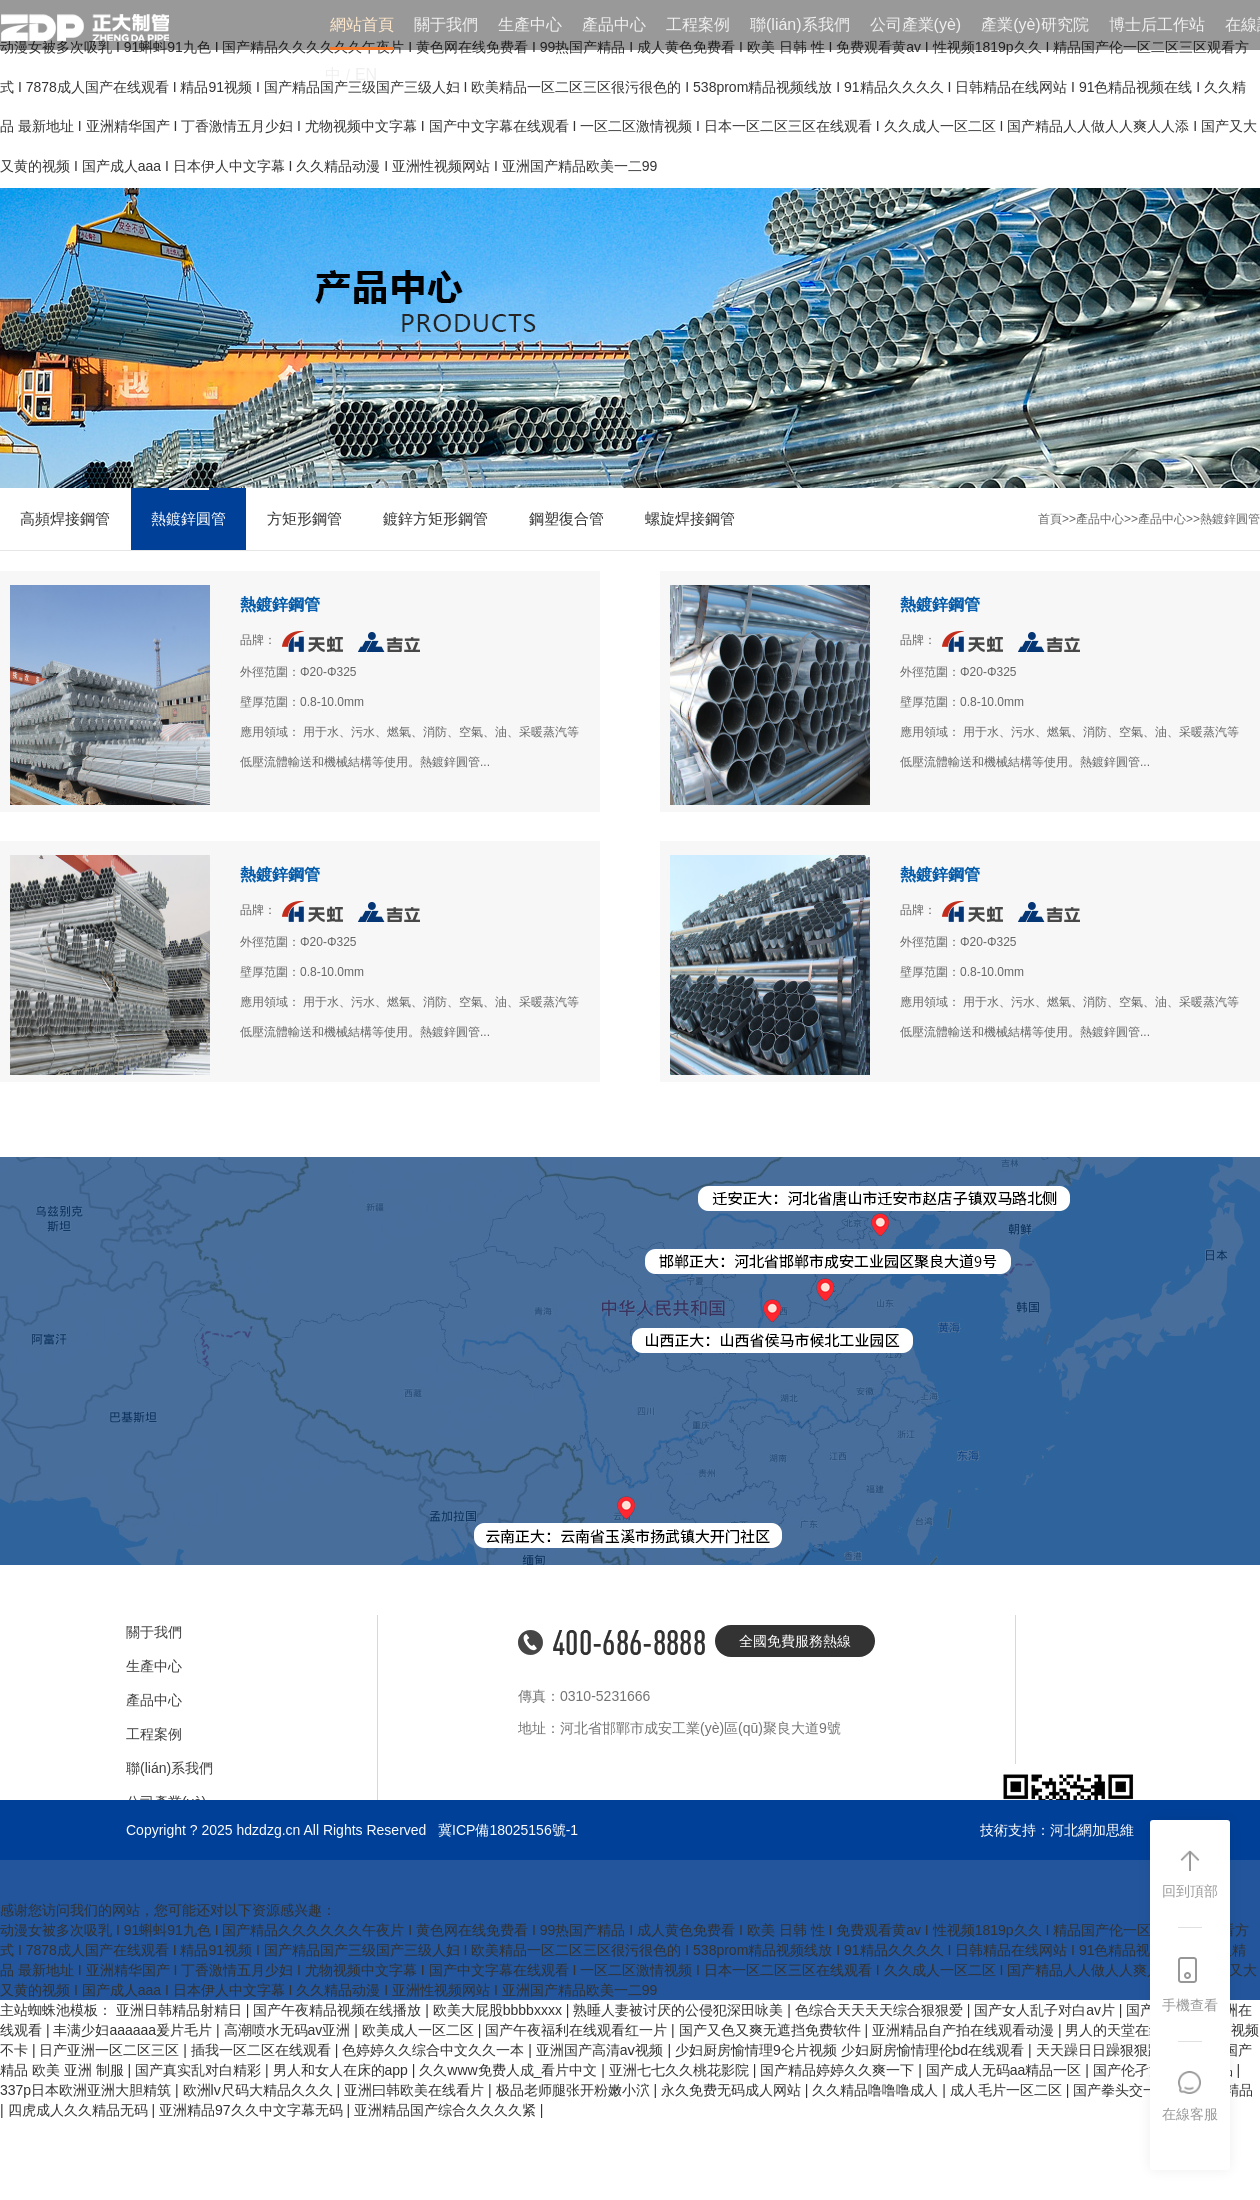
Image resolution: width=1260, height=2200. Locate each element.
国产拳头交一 (1117, 2090)
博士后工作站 (1157, 24)
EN (366, 74)
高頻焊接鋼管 (65, 518)
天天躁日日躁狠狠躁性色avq (1126, 2050)
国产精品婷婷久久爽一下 (839, 2070)
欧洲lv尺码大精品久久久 (260, 2090)
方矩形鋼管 (304, 518)
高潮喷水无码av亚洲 (289, 2030)
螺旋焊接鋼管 (690, 518)
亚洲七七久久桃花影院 (681, 2070)
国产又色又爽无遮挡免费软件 (772, 2030)
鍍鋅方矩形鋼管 (435, 518)
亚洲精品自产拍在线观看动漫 (965, 2030)
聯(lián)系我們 (800, 24)
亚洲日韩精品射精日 (181, 2010)
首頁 (1050, 519)
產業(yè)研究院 (1035, 24)
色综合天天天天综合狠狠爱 (881, 2010)
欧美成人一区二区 (420, 2030)
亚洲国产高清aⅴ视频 (602, 2050)
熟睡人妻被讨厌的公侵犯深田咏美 (680, 2010)
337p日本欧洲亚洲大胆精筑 (87, 2090)
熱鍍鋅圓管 (188, 518)
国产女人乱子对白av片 (1046, 2010)
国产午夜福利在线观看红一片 (578, 2030)
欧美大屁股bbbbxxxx (499, 2010)
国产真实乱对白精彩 (200, 2070)
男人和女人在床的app (342, 2070)
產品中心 (614, 24)
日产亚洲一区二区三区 (111, 2050)
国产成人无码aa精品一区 (1005, 2070)
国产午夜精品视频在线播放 (339, 2010)
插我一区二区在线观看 (263, 2050)
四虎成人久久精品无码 (80, 2110)
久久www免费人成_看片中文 (510, 2070)
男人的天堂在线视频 (1130, 2030)
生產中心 (530, 24)
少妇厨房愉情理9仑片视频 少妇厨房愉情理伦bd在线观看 (851, 2050)
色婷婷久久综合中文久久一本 (435, 2050)
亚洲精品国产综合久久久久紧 (447, 2110)
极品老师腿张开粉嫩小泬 (575, 2090)
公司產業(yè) (916, 24)
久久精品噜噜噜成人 (877, 2090)
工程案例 (698, 24)
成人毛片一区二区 (1008, 2090)
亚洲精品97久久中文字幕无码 (252, 2110)
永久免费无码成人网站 (733, 2090)
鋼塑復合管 (566, 518)
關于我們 (446, 24)
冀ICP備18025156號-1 (508, 1830)
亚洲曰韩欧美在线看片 (416, 2090)
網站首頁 (362, 24)
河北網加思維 (1092, 1830)
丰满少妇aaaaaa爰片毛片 (134, 2030)
